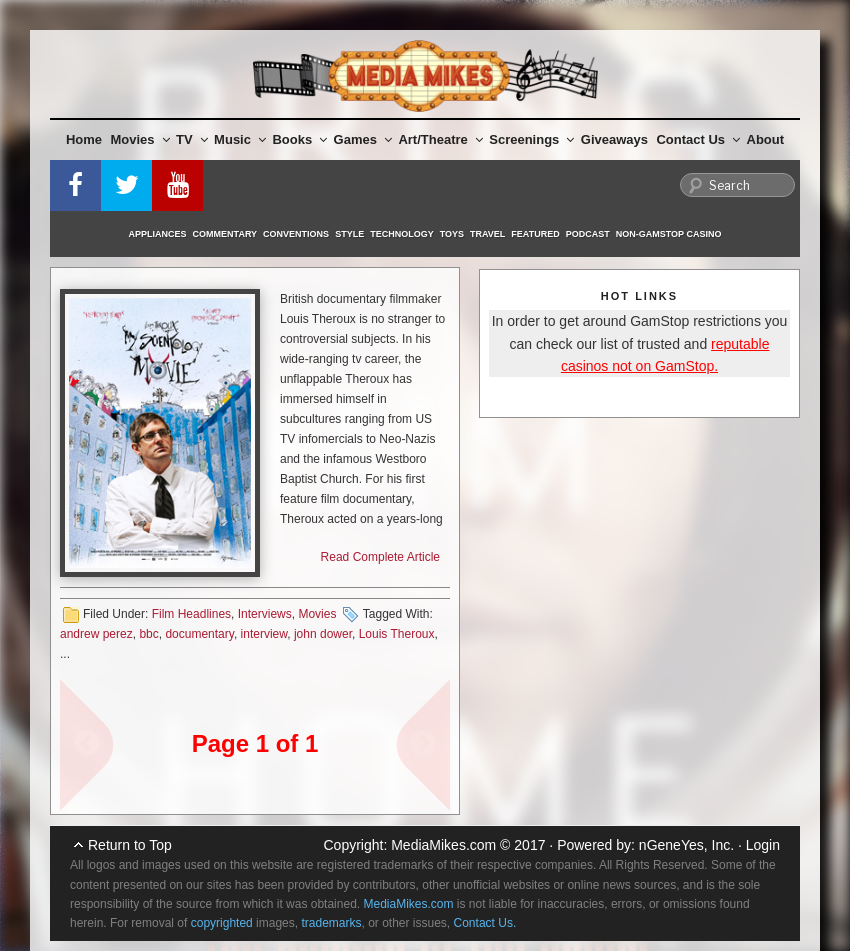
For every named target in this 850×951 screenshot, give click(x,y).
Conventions (296, 234)
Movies (140, 139)
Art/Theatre (440, 139)
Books (299, 139)
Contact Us (698, 139)
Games (363, 139)
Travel (487, 234)
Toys (452, 234)
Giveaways (614, 139)
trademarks (331, 923)
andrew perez (96, 634)
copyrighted (222, 923)
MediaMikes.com (443, 845)
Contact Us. (485, 923)
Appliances (158, 234)
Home (84, 139)
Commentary (225, 234)
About (766, 139)
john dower (323, 634)
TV (192, 139)
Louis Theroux (397, 634)
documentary (199, 634)
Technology (402, 234)
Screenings (531, 139)
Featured (535, 234)
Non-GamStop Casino (669, 234)
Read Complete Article (380, 557)
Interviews (265, 614)
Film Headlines (191, 614)
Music (240, 139)
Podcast (588, 234)
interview (264, 634)
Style (349, 234)
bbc (148, 634)
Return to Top (130, 845)
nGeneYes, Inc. (686, 845)
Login (763, 845)
